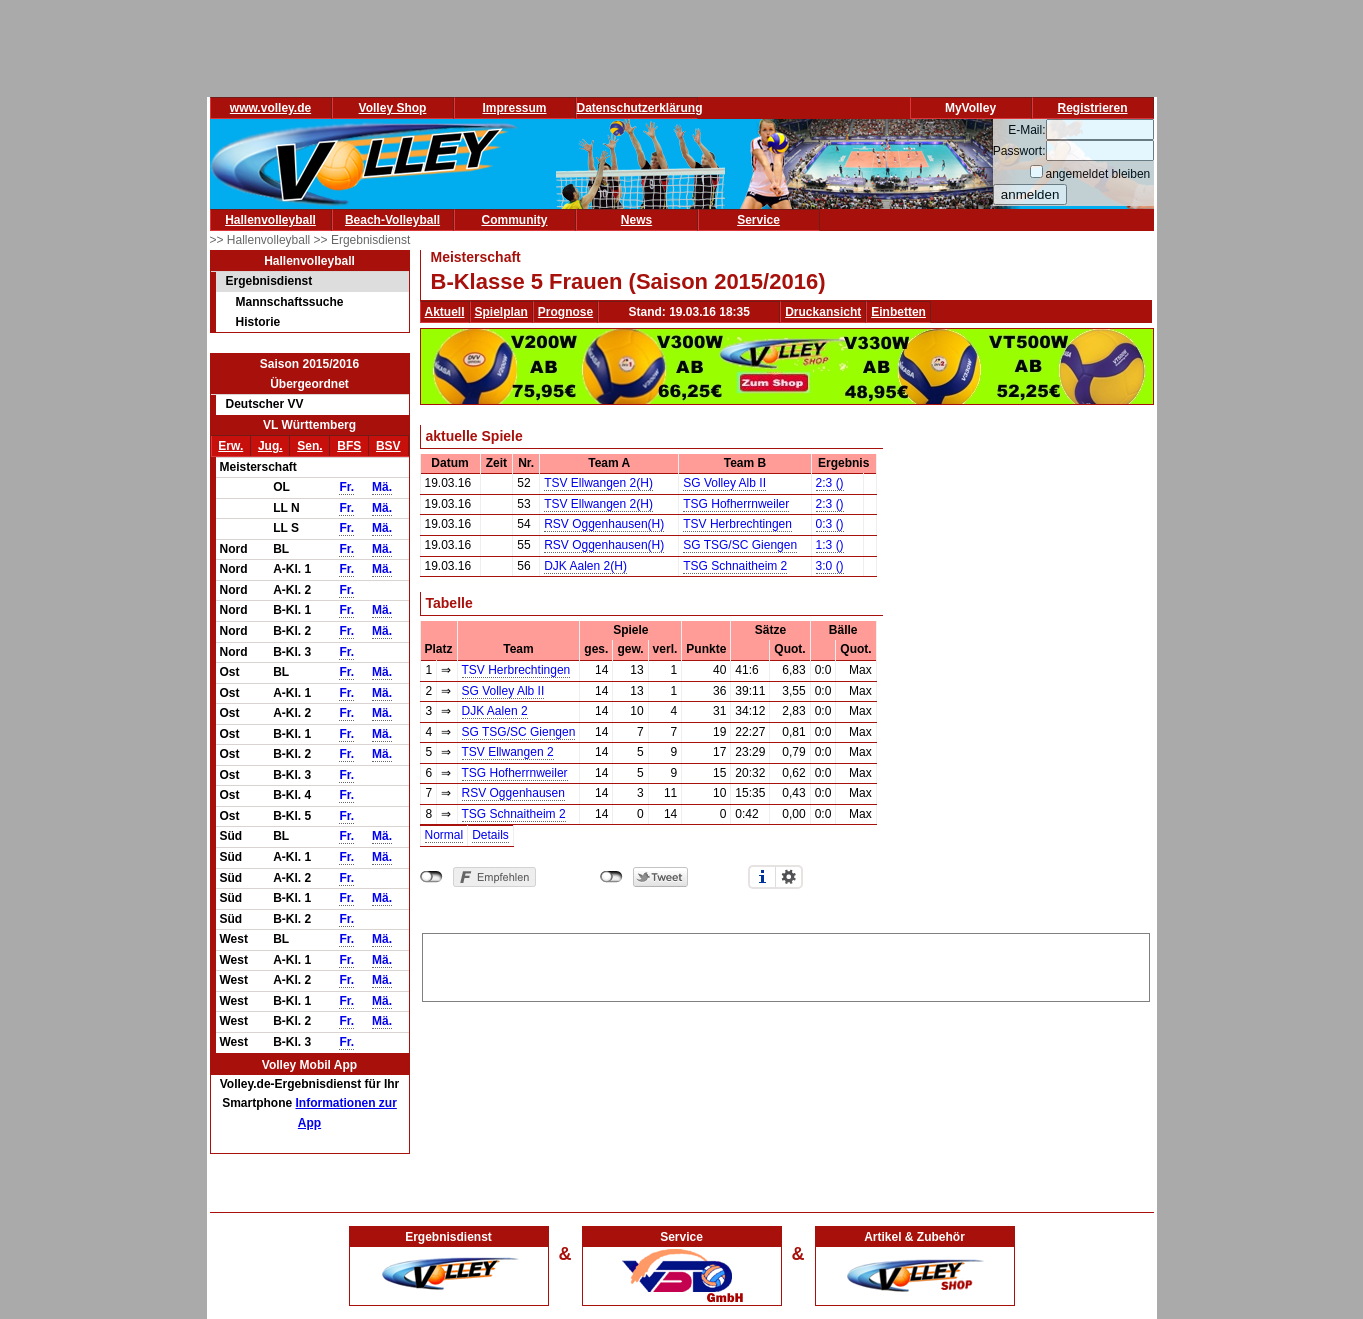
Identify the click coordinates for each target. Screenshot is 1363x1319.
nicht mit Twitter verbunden (611, 877)
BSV (388, 446)
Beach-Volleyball (392, 220)
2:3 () (830, 483)
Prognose (565, 312)
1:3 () (830, 545)
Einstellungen (789, 877)
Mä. (382, 487)
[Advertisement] (786, 964)
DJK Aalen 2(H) (585, 566)
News (636, 220)
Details (490, 835)
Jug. (270, 446)
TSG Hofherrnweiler (736, 504)
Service (758, 220)
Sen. (309, 446)
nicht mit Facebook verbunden (431, 877)
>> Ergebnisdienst (362, 240)
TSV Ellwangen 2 (508, 752)
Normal (444, 835)
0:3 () (830, 524)
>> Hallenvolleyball (262, 240)
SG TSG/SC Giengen (740, 545)
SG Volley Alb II (724, 483)
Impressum (514, 108)
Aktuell (445, 312)
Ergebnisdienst (269, 281)
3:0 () (830, 566)
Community (515, 220)
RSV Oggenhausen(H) (604, 524)
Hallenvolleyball (270, 220)
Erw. (230, 446)
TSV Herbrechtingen (737, 524)
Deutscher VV (265, 404)
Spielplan (501, 312)
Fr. (346, 487)
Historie (258, 322)
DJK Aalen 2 (495, 711)
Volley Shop (393, 108)
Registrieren (1092, 108)
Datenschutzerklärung (640, 108)
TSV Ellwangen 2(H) (598, 483)
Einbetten (898, 312)
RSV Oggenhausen (513, 793)
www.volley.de (270, 108)
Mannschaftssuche (290, 302)
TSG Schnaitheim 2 (735, 566)
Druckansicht (823, 312)
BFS (349, 446)
